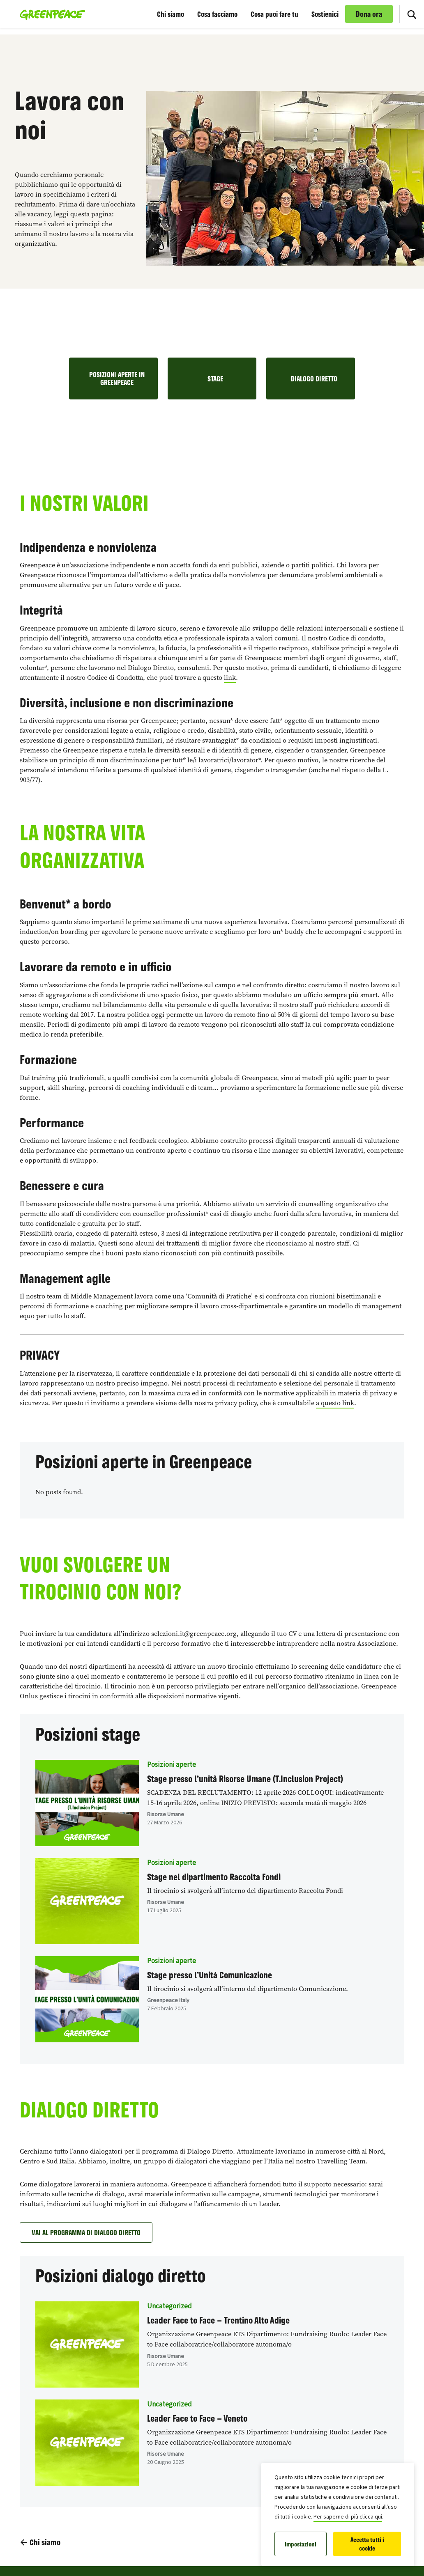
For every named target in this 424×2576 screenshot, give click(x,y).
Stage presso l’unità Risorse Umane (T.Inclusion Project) (245, 1779)
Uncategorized (169, 2306)
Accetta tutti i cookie (367, 2544)
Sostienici (325, 14)
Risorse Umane (165, 1814)
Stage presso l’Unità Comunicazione (209, 1975)
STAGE (215, 378)
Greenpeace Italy (168, 2000)
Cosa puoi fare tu (274, 14)
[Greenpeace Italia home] (50, 14)
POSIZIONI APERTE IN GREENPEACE (117, 378)
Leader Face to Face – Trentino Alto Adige (218, 2320)
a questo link (335, 1403)
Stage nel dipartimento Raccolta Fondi (214, 1877)
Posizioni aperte (171, 1765)
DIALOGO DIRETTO (314, 378)
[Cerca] (412, 14)
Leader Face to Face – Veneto (197, 2418)
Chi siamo (170, 14)
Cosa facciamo (217, 14)
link (230, 677)
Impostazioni (300, 2544)
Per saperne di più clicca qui (347, 2517)
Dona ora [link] (369, 14)
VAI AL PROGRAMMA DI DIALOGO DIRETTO (86, 2232)
